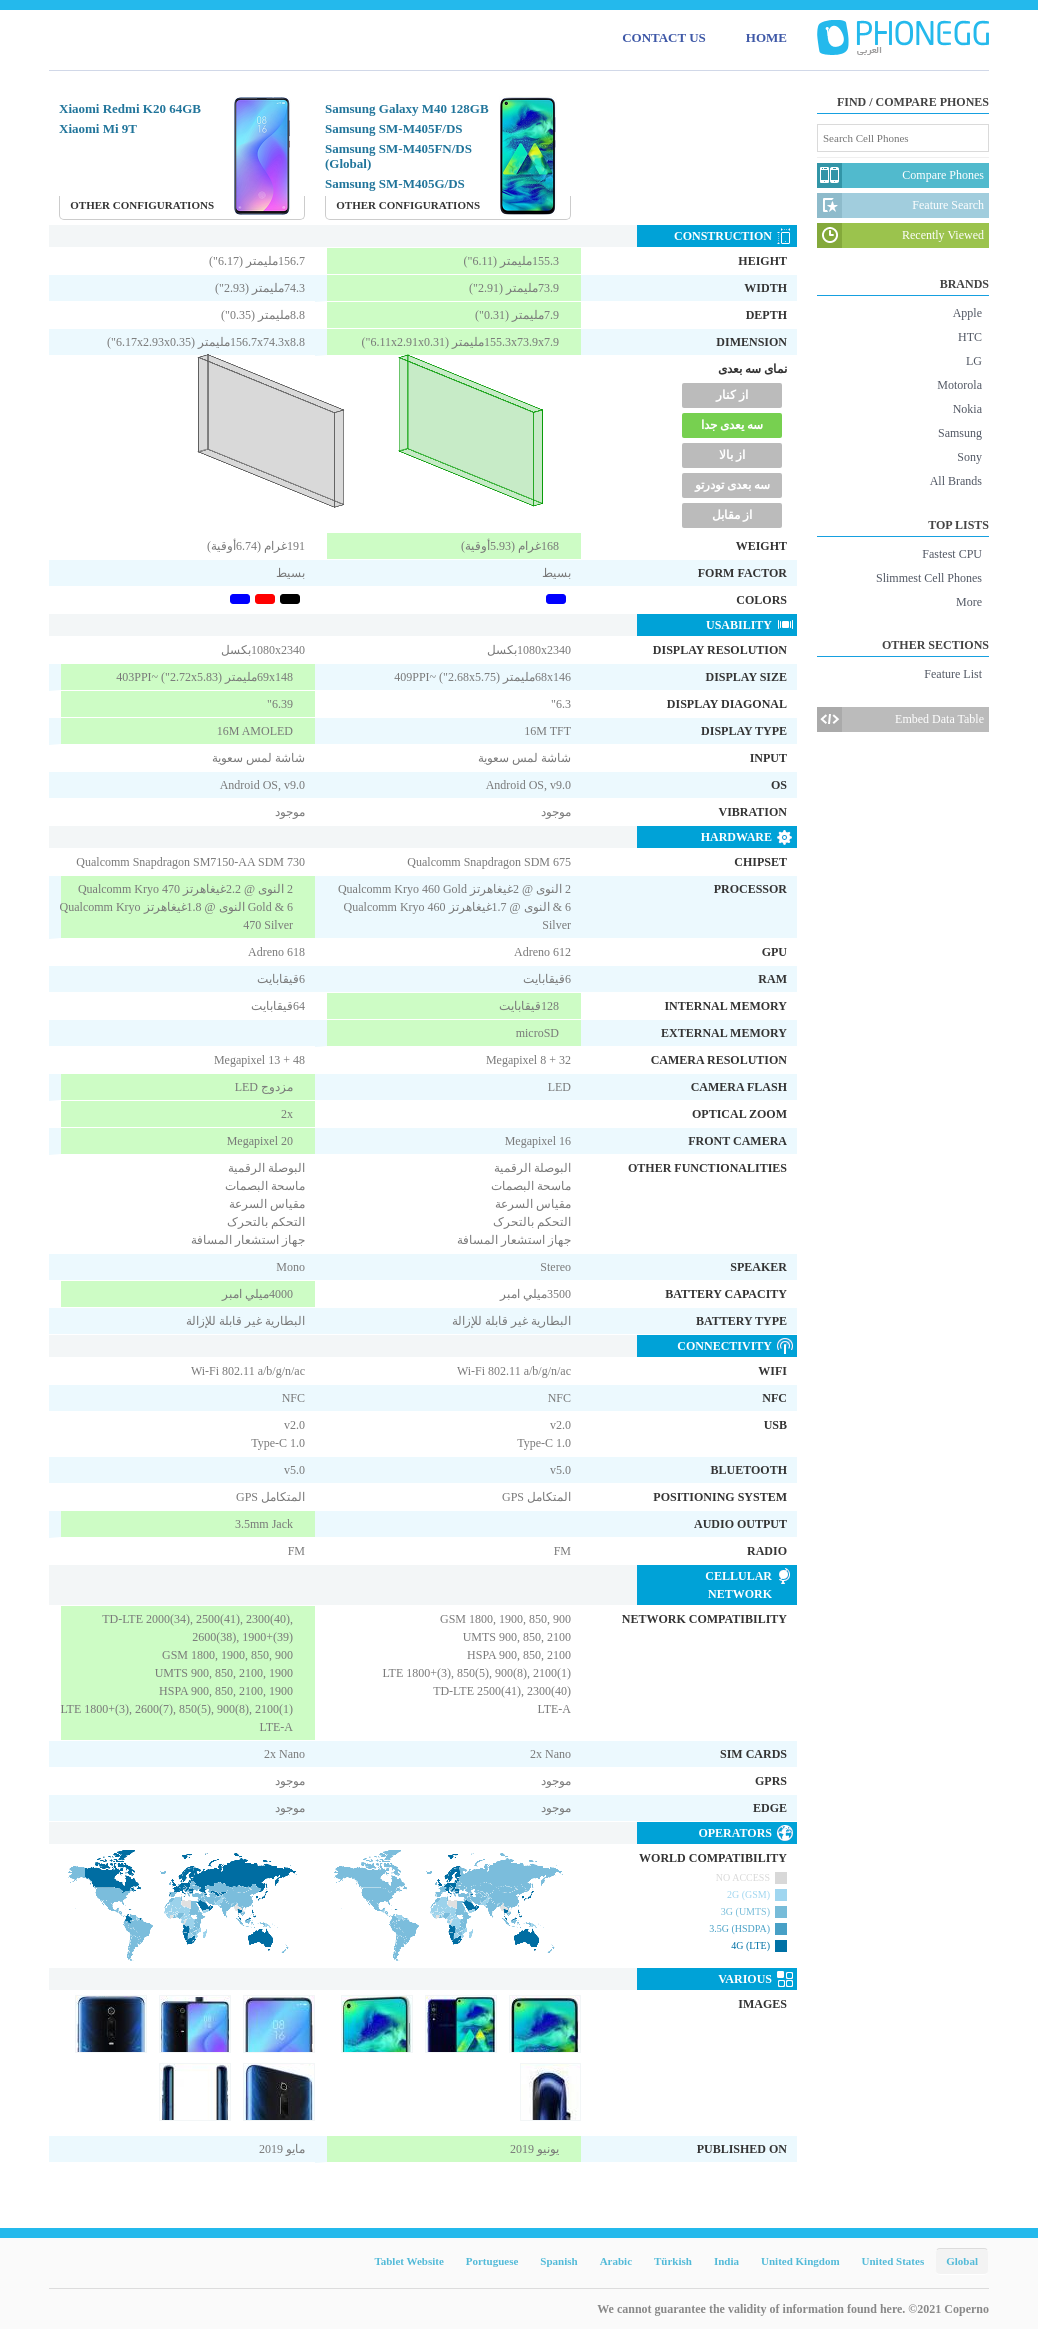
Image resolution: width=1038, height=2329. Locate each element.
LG (974, 361)
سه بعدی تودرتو (732, 485)
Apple (967, 313)
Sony (969, 457)
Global (962, 2261)
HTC (970, 337)
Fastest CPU (952, 554)
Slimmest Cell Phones (929, 578)
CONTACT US (664, 37)
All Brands (956, 481)
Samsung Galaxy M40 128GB (407, 108)
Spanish (558, 2261)
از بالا (732, 455)
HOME (766, 37)
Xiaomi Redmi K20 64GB (130, 108)
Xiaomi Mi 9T (98, 128)
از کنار (732, 395)
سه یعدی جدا (732, 425)
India (726, 2261)
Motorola (959, 385)
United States (893, 2261)
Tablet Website (408, 2261)
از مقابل (732, 515)
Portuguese (492, 2261)
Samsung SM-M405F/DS (394, 128)
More (969, 602)
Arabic (616, 2261)
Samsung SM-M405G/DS (395, 183)
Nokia (967, 409)
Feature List (953, 674)
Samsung (960, 433)
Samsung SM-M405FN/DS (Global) (398, 156)
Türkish (673, 2261)
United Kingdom (800, 2261)
